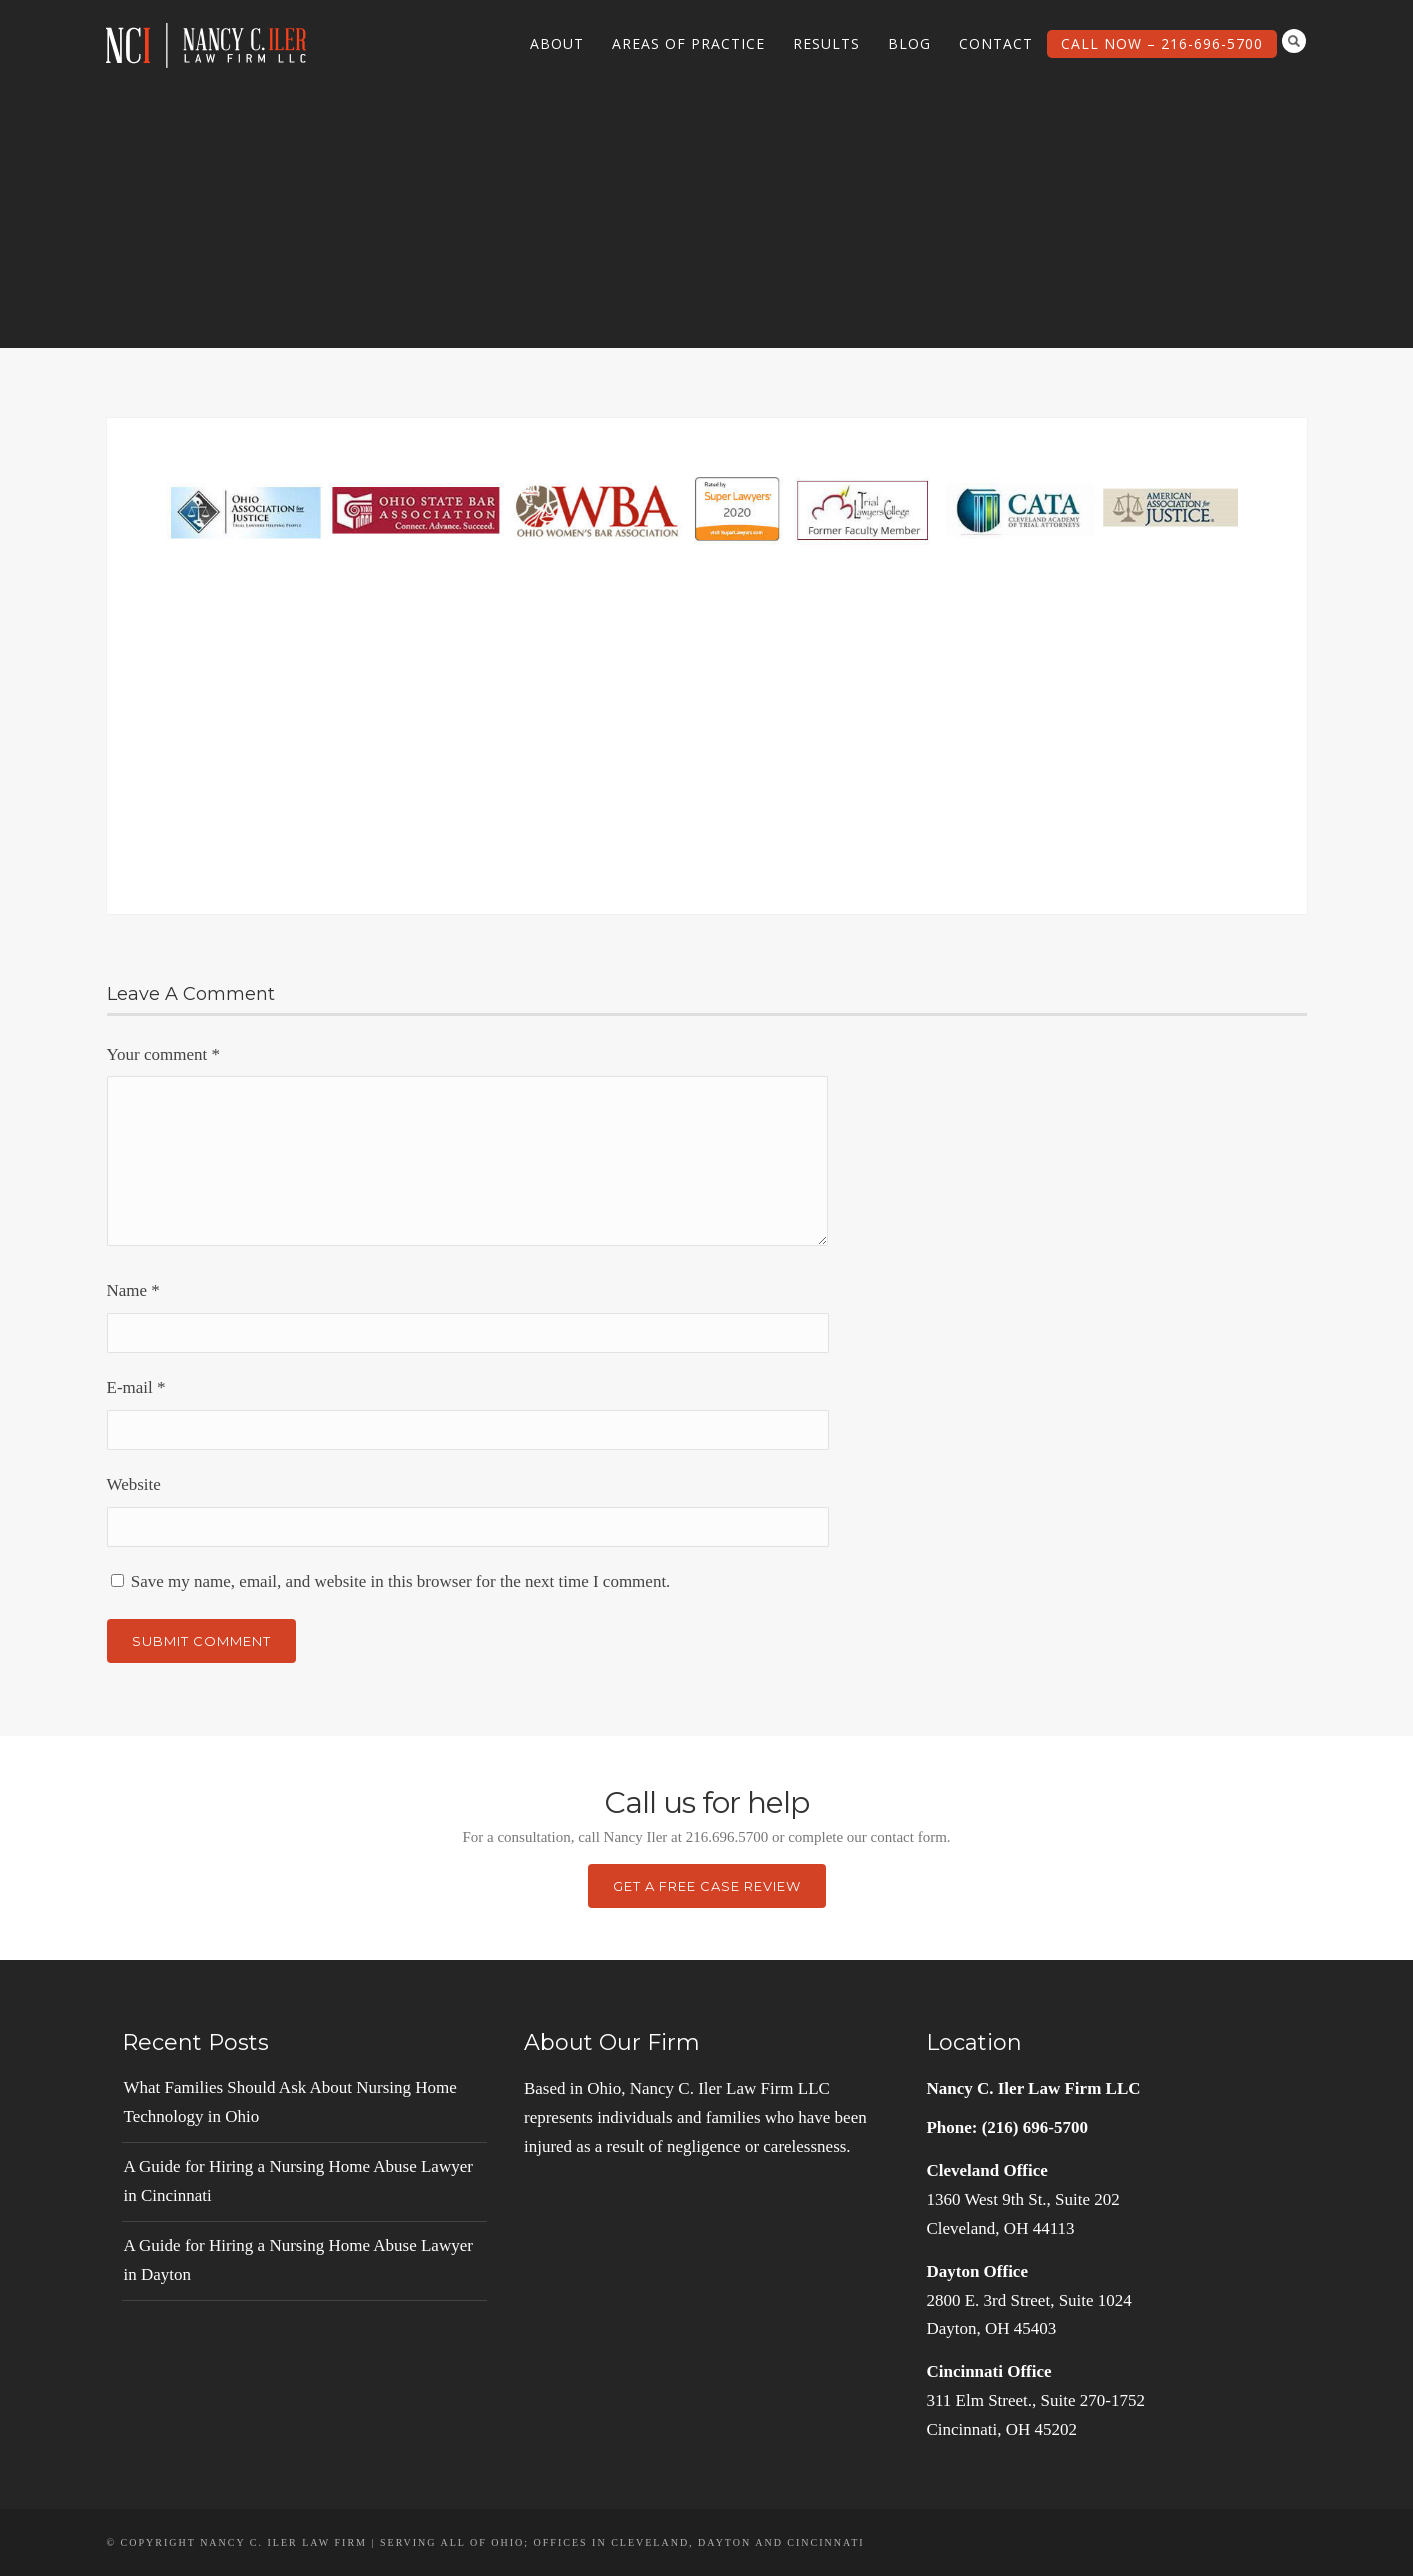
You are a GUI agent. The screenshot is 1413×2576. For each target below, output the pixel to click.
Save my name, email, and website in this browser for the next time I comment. (401, 1581)
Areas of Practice (688, 43)
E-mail (136, 1387)
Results (826, 43)
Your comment (164, 1054)
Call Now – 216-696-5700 (1162, 43)
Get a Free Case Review (707, 1886)
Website (134, 1484)
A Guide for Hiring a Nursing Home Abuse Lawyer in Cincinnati (298, 2181)
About (557, 43)
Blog (909, 43)
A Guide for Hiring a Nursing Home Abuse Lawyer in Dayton (298, 2260)
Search (1294, 41)
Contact (996, 43)
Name (133, 1290)
